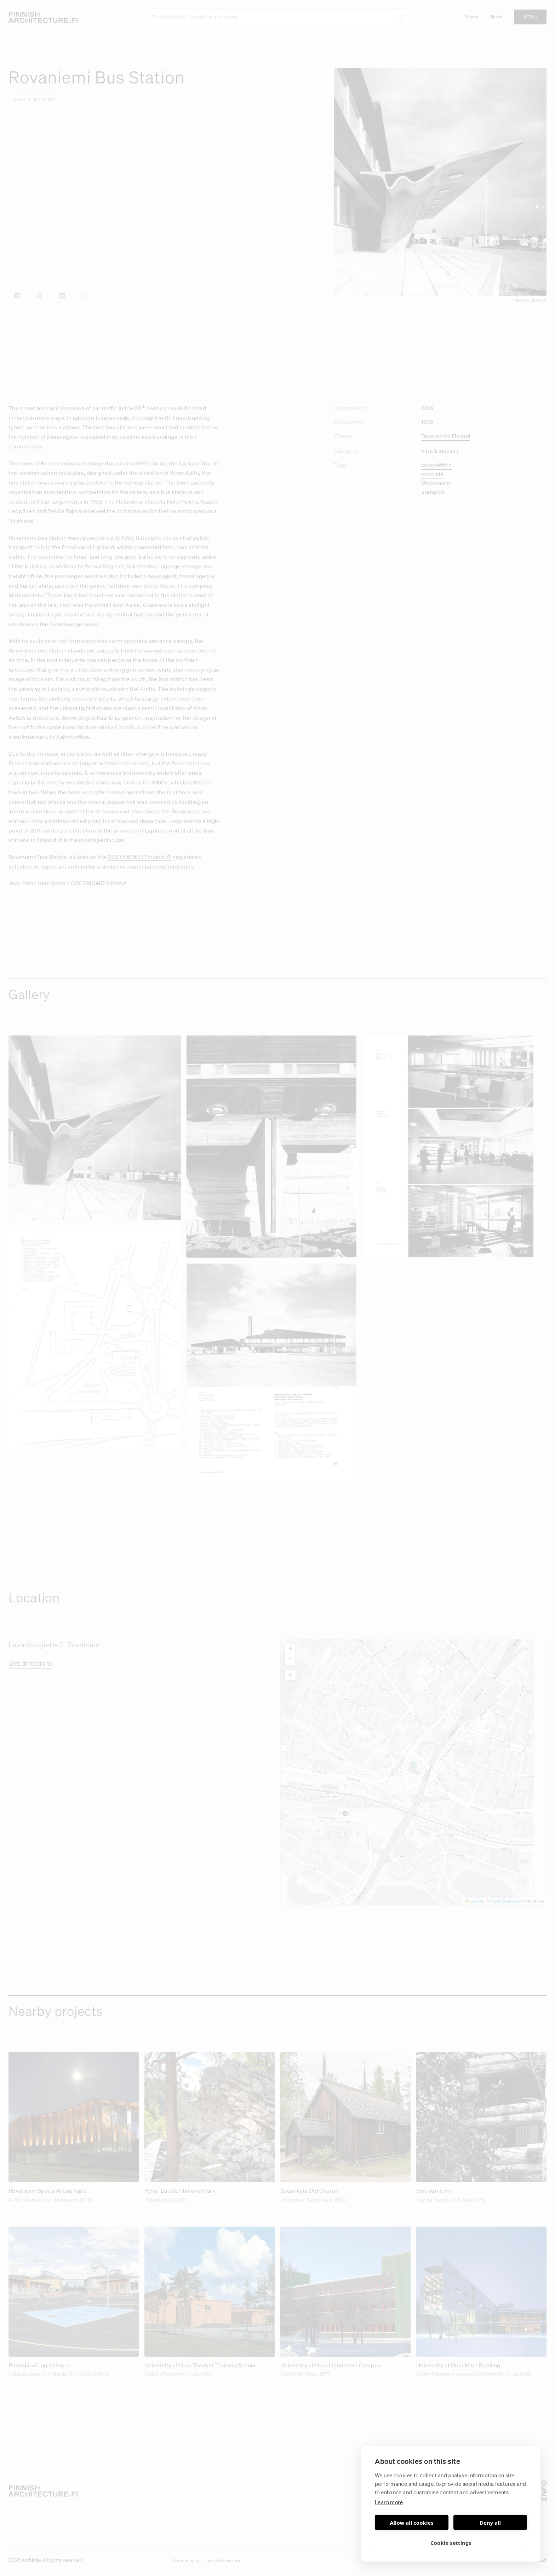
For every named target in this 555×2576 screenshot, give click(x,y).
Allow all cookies (412, 2522)
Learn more (389, 2502)
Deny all (490, 2522)
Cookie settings (450, 2542)
